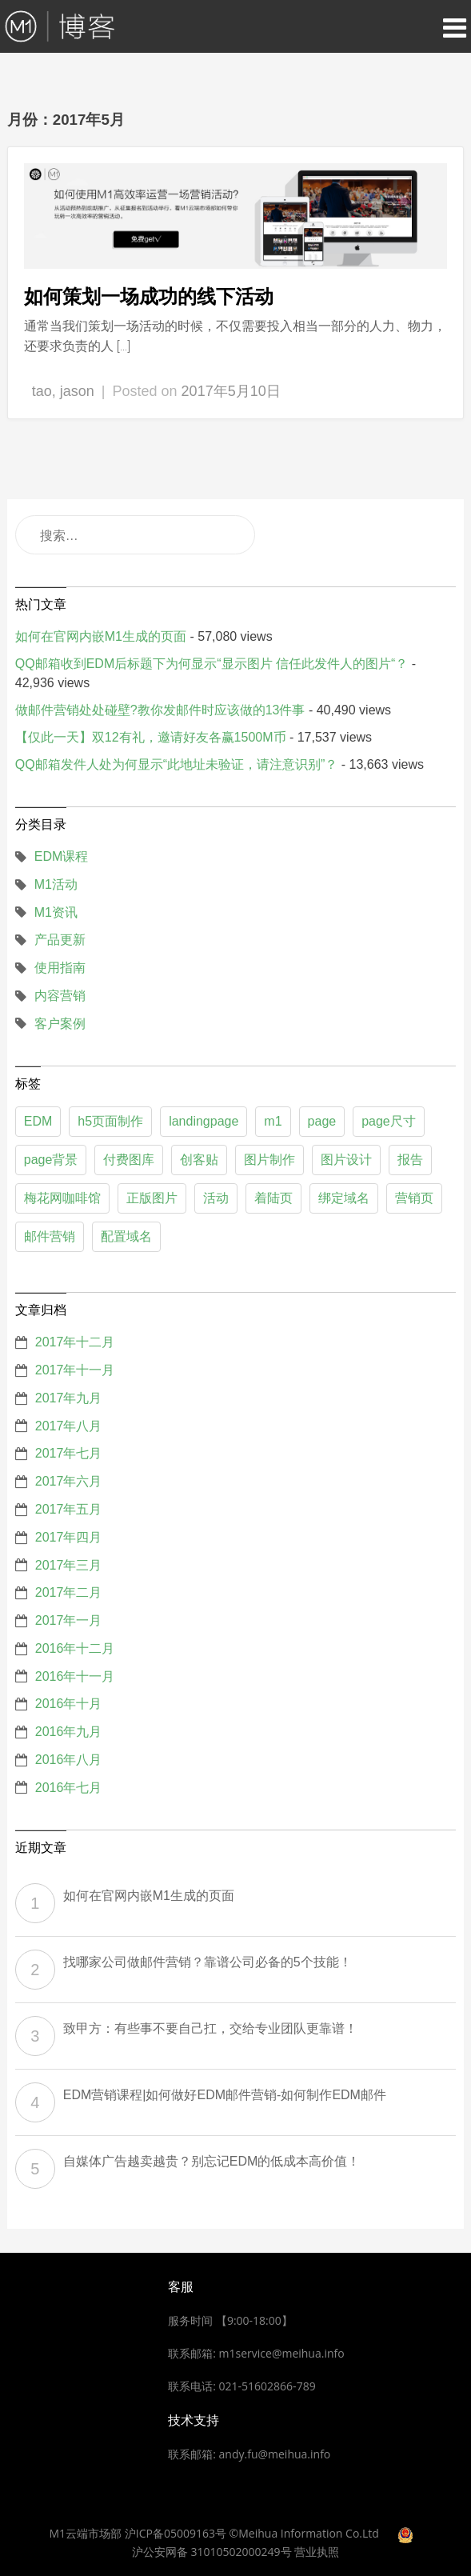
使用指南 (60, 967)
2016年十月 (68, 1703)
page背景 (51, 1159)
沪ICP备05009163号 (175, 2533)
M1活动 (56, 884)
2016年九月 (68, 1731)
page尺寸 (388, 1121)
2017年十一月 (75, 1370)
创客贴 (199, 1159)
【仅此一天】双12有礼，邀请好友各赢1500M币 (150, 737)
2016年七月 (68, 1787)
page (322, 1121)
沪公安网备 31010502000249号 (212, 2551)
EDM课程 (61, 856)
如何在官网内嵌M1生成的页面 (100, 636)
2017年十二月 (75, 1342)
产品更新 (60, 939)
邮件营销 (49, 1236)
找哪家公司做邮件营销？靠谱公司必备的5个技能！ (207, 1962)
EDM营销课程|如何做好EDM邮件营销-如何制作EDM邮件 (224, 2095)
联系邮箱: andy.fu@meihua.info (249, 2454)
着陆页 (273, 1198)
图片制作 (269, 1159)
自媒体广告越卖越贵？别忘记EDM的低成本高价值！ (212, 2161)
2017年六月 (68, 1481)
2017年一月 (68, 1620)
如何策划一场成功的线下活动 (148, 296)
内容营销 (60, 995)
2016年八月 (68, 1759)
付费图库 (128, 1159)
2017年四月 (68, 1537)
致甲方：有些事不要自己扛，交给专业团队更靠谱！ (210, 2028)
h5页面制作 (110, 1121)
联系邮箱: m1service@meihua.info (256, 2353)
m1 (272, 1121)
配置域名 (126, 1236)
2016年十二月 (75, 1648)
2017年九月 (68, 1398)
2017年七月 (68, 1453)
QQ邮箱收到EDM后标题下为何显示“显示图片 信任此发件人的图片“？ (212, 663)
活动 (216, 1198)
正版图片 (152, 1198)
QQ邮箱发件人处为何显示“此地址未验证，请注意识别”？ (176, 764)
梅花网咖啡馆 (62, 1198)
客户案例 (60, 1023)
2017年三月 (68, 1565)
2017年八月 (68, 1426)
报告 (410, 1159)
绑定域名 (343, 1198)
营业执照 (316, 2551)
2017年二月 (68, 1592)
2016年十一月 (75, 1676)
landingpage (203, 1121)
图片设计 (346, 1159)
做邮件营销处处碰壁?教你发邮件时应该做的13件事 (160, 710)
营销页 (414, 1198)
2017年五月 (68, 1509)
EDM (38, 1121)
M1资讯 (56, 912)
